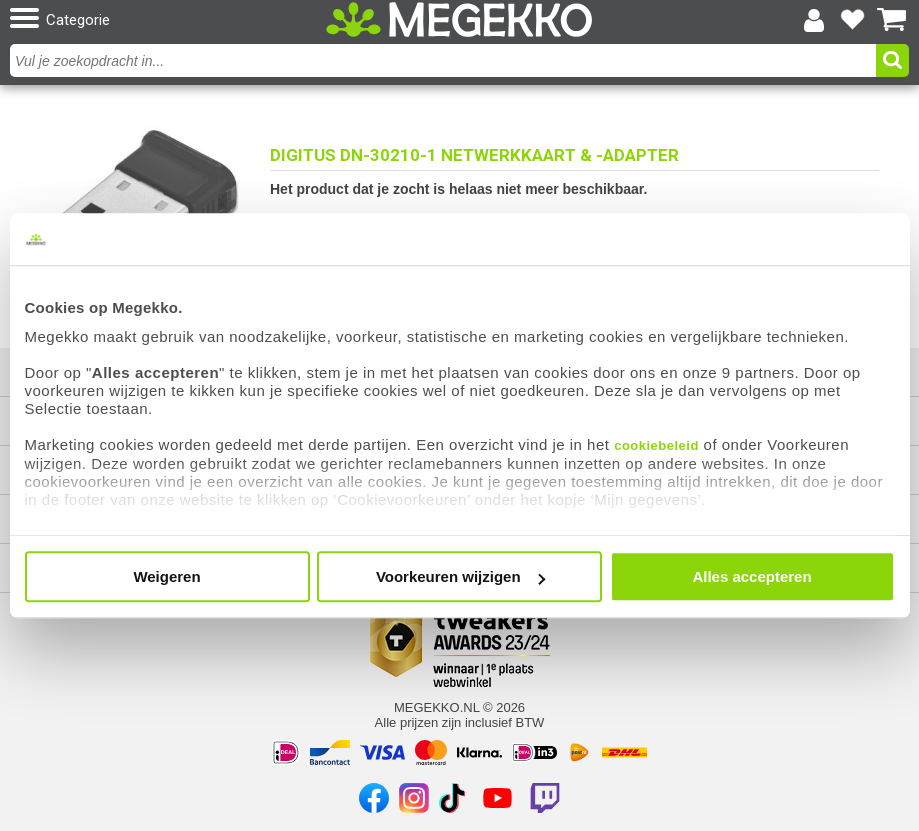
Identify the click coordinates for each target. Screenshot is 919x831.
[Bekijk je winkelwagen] (892, 20)
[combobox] (445, 60)
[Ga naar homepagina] (459, 19)
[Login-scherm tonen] (814, 20)
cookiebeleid (656, 445)
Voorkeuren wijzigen (460, 576)
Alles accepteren (751, 576)
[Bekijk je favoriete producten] (853, 20)
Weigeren (166, 576)
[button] (155, 19)
